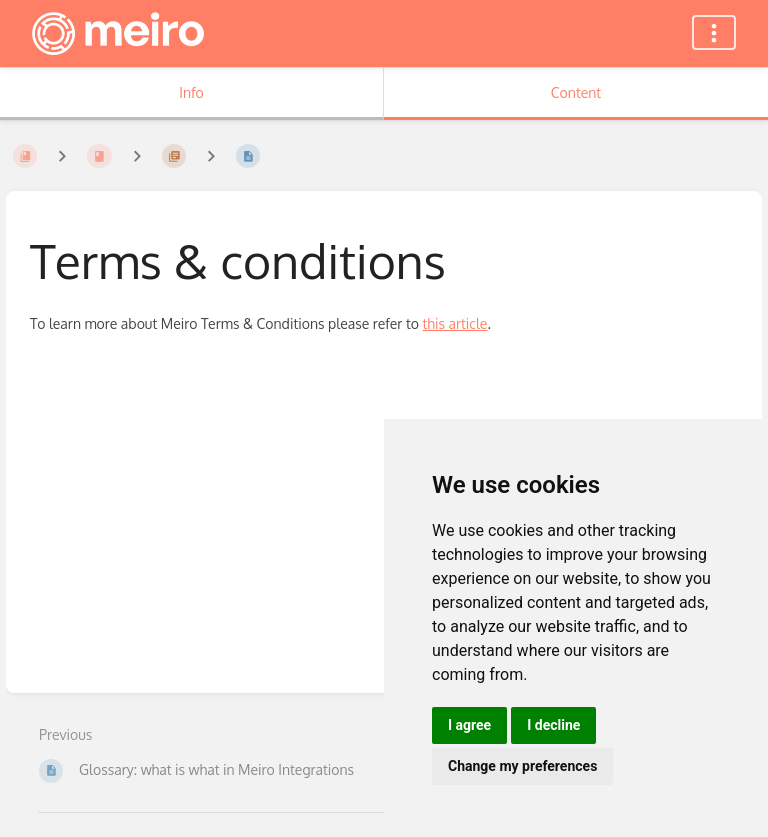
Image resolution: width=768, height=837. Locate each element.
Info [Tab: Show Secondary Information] (191, 92)
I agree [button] (469, 725)
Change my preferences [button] (522, 766)
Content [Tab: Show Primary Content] (576, 92)
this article (454, 323)
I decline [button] (553, 725)
